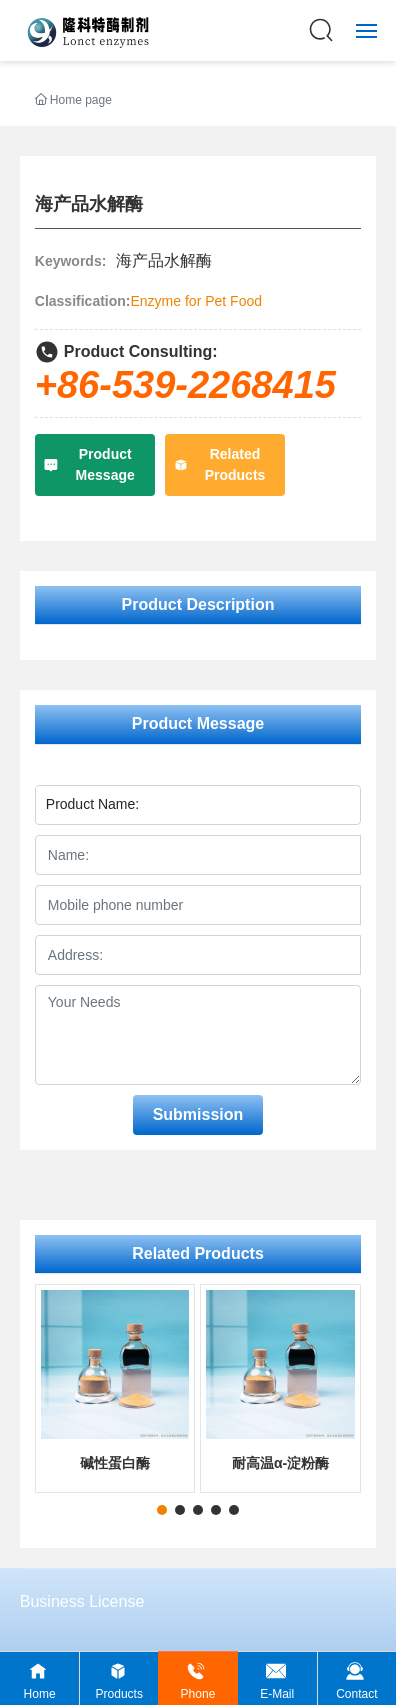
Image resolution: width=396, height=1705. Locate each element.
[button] (162, 1510)
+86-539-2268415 (185, 385)
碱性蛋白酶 (115, 1463)
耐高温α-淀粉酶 (280, 1463)
